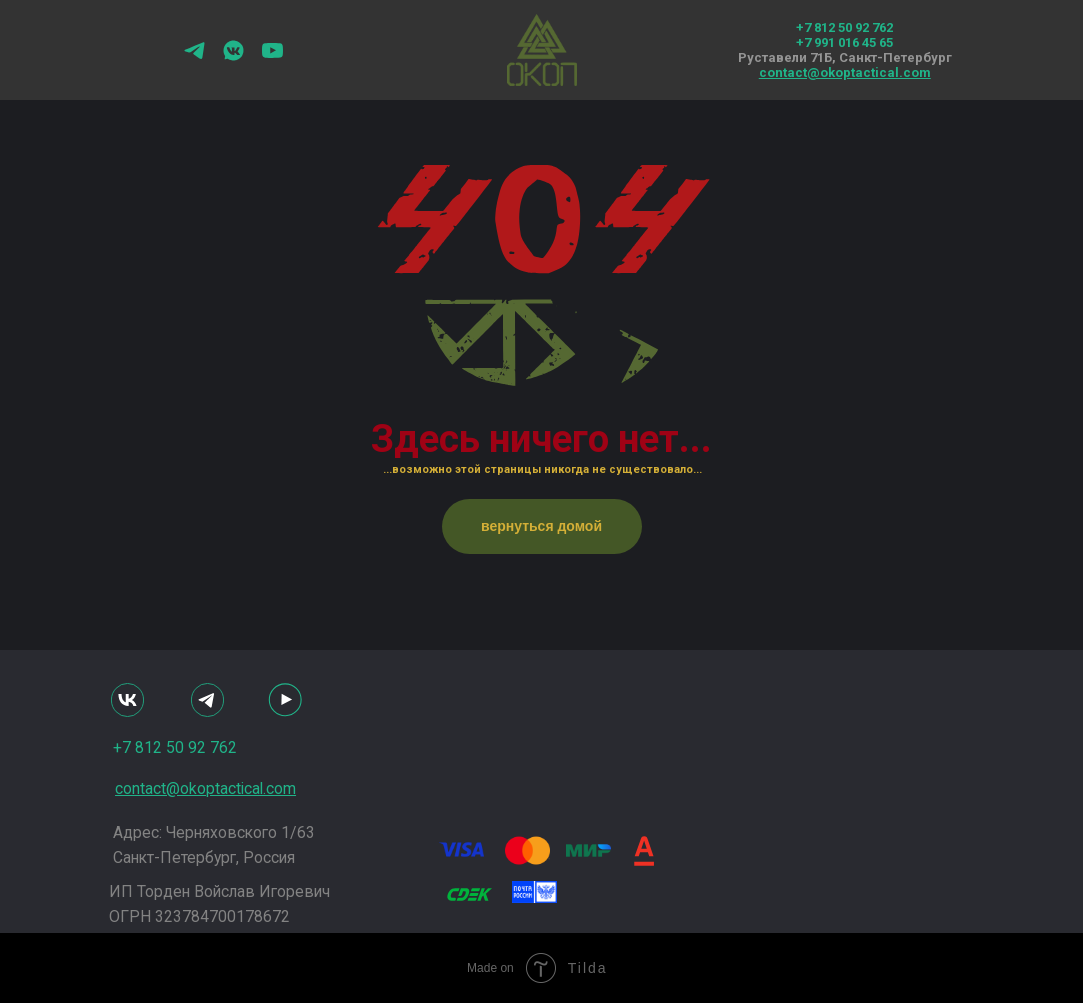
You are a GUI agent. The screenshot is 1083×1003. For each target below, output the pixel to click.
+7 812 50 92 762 (844, 27)
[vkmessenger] (233, 57)
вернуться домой (541, 526)
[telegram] (194, 57)
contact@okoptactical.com (845, 72)
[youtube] (272, 57)
